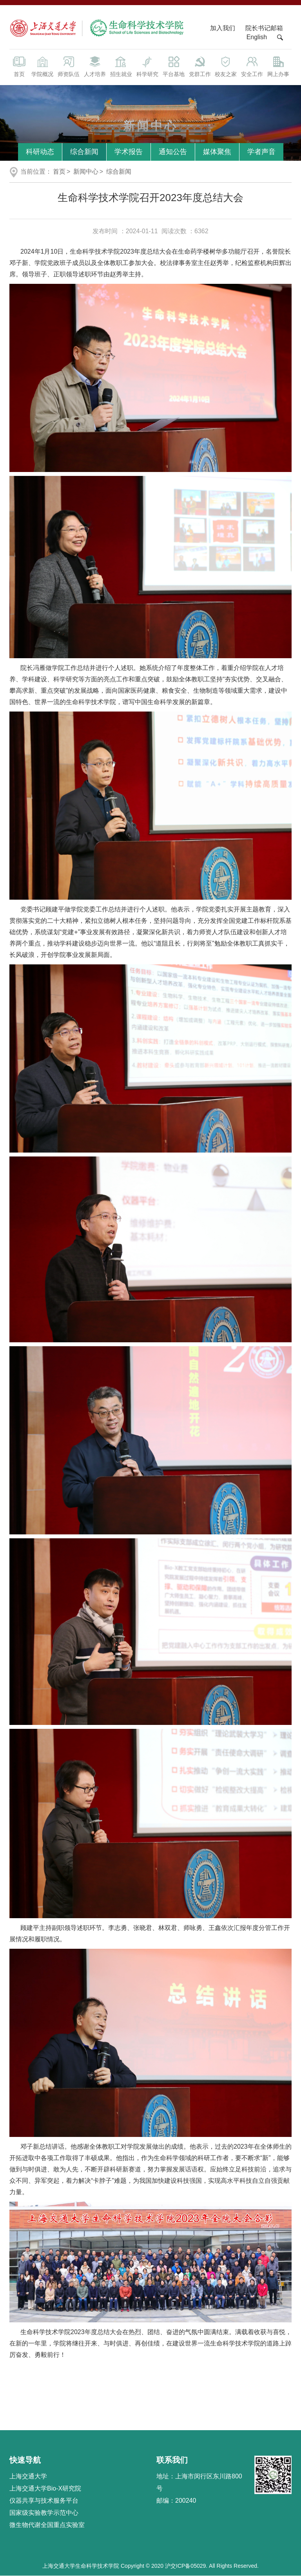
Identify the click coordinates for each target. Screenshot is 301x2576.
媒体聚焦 (217, 152)
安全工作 (252, 66)
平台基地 (173, 66)
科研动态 (40, 152)
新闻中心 (85, 171)
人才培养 (95, 66)
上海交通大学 (28, 2476)
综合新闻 (84, 152)
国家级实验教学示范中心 (43, 2512)
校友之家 (226, 66)
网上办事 (278, 66)
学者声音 (261, 152)
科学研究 (147, 66)
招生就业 (121, 66)
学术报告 (128, 152)
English (257, 37)
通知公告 (173, 152)
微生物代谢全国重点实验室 (47, 2525)
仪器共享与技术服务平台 (43, 2500)
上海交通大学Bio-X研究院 (45, 2488)
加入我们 (223, 28)
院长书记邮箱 (264, 28)
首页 (19, 66)
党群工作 (200, 66)
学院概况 (42, 66)
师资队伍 (68, 66)
